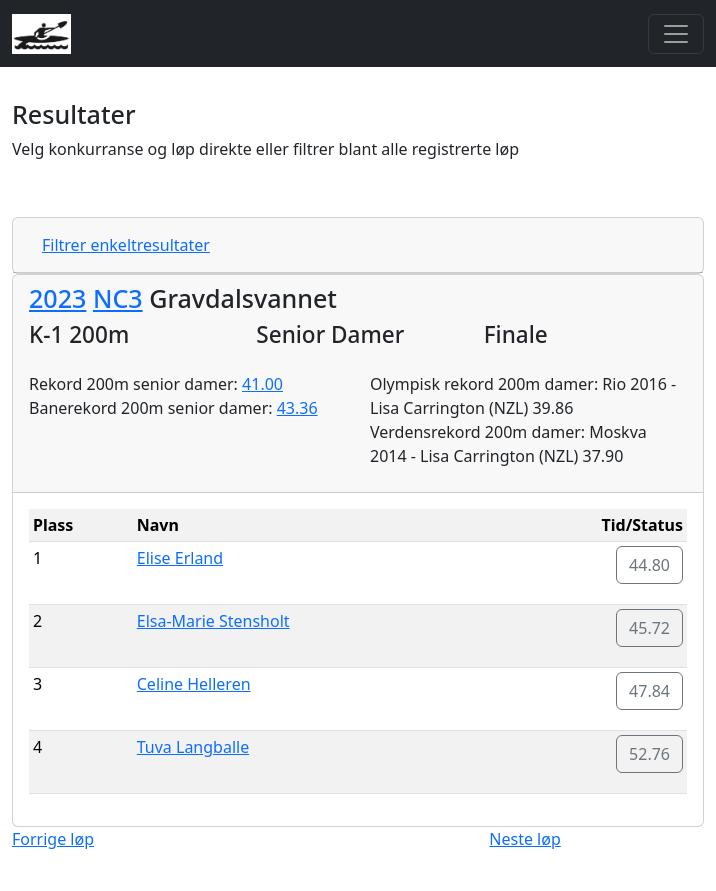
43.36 (297, 408)
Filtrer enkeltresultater (126, 245)
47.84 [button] (649, 691)
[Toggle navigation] (676, 34)
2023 (57, 298)
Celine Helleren (194, 684)
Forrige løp (53, 839)
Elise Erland (180, 558)
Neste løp (524, 839)
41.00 (262, 384)
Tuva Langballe (193, 747)
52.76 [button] (649, 754)
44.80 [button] (649, 565)
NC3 (118, 298)
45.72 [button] (649, 628)
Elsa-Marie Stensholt (213, 621)
